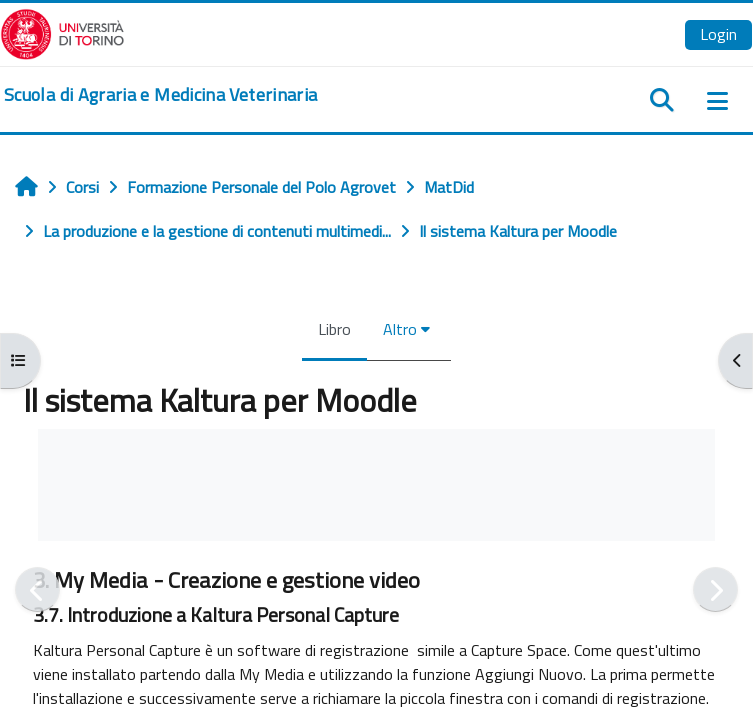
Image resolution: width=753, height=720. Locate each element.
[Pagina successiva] (715, 589)
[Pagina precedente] (37, 589)
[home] (160, 95)
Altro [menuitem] (400, 329)
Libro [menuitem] (334, 329)
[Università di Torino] (62, 32)
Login (718, 34)
